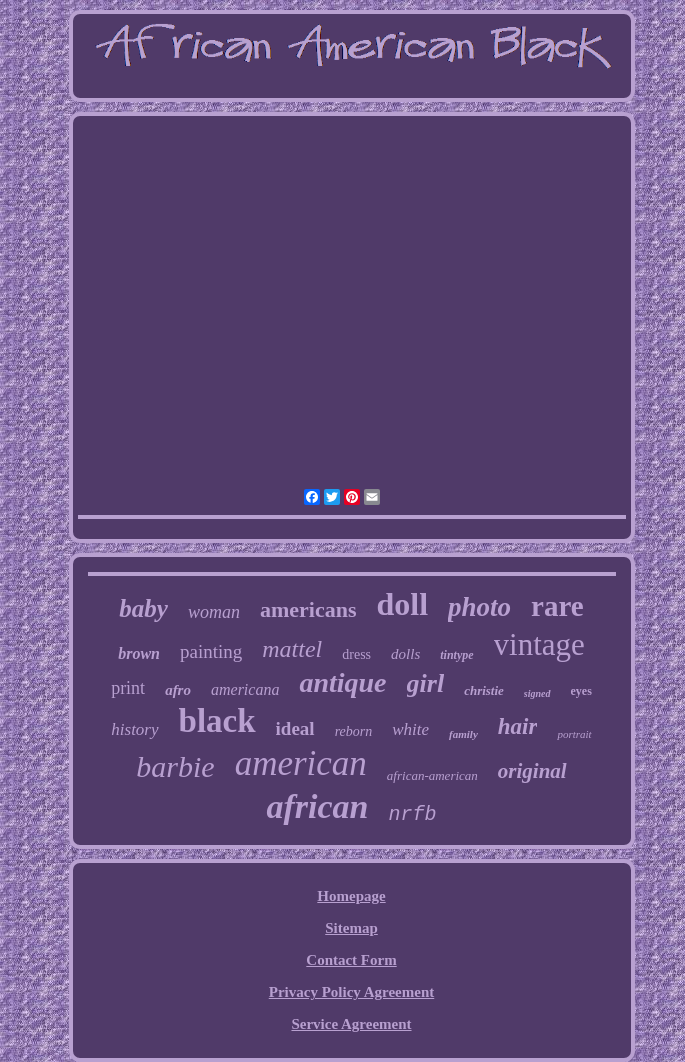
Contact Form (351, 960)
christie (484, 690)
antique (342, 682)
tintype (456, 655)
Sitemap (351, 928)
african (317, 806)
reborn (354, 731)
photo (479, 607)
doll (402, 604)
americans (308, 609)
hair (518, 726)
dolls (405, 654)
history (134, 729)
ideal (295, 728)
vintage (539, 644)
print (128, 688)
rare (557, 606)
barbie (175, 766)
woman (214, 612)
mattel (292, 649)
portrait (574, 734)
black (217, 721)
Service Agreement (351, 1024)
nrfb (412, 814)
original (532, 771)
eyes (581, 691)
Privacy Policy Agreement (352, 992)
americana (245, 689)
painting (211, 651)
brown (139, 653)
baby (143, 608)
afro (178, 690)
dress (356, 654)
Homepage (351, 896)
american (301, 763)
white (410, 729)
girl (426, 683)
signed (537, 693)
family (463, 734)
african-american (432, 775)
